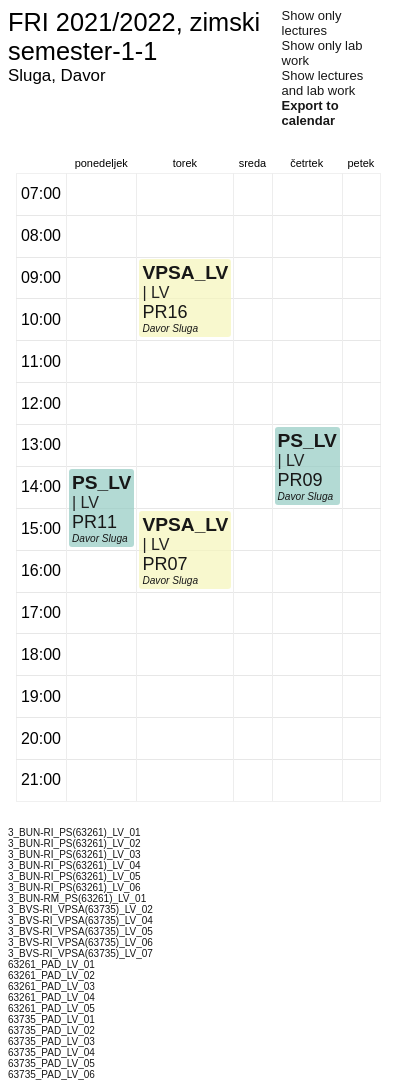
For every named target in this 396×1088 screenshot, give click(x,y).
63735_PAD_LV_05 (51, 1063)
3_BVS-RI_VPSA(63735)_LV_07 (80, 953)
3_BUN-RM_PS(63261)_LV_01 (77, 898)
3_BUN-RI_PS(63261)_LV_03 (74, 854)
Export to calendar (310, 113)
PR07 (164, 564)
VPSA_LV (185, 524)
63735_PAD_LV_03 (51, 1041)
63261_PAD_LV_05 (51, 1008)
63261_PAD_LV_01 (51, 964)
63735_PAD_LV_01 (51, 1019)
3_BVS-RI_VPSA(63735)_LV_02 (80, 909)
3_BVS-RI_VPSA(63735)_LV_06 (80, 942)
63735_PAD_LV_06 (51, 1074)
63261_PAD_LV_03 (51, 986)
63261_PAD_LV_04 (51, 997)
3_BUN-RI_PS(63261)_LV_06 (74, 887)
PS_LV (101, 482)
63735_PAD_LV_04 (51, 1052)
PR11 (94, 522)
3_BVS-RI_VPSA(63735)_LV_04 (80, 920)
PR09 (300, 480)
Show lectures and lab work (323, 83)
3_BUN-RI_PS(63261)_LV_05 (74, 876)
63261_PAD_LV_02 (51, 975)
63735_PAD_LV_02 (51, 1030)
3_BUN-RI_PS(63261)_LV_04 (74, 865)
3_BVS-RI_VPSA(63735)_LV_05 (80, 931)
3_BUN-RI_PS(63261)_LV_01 (74, 832)
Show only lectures (312, 23)
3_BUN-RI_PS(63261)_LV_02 (74, 843)
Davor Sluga (100, 538)
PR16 (164, 312)
